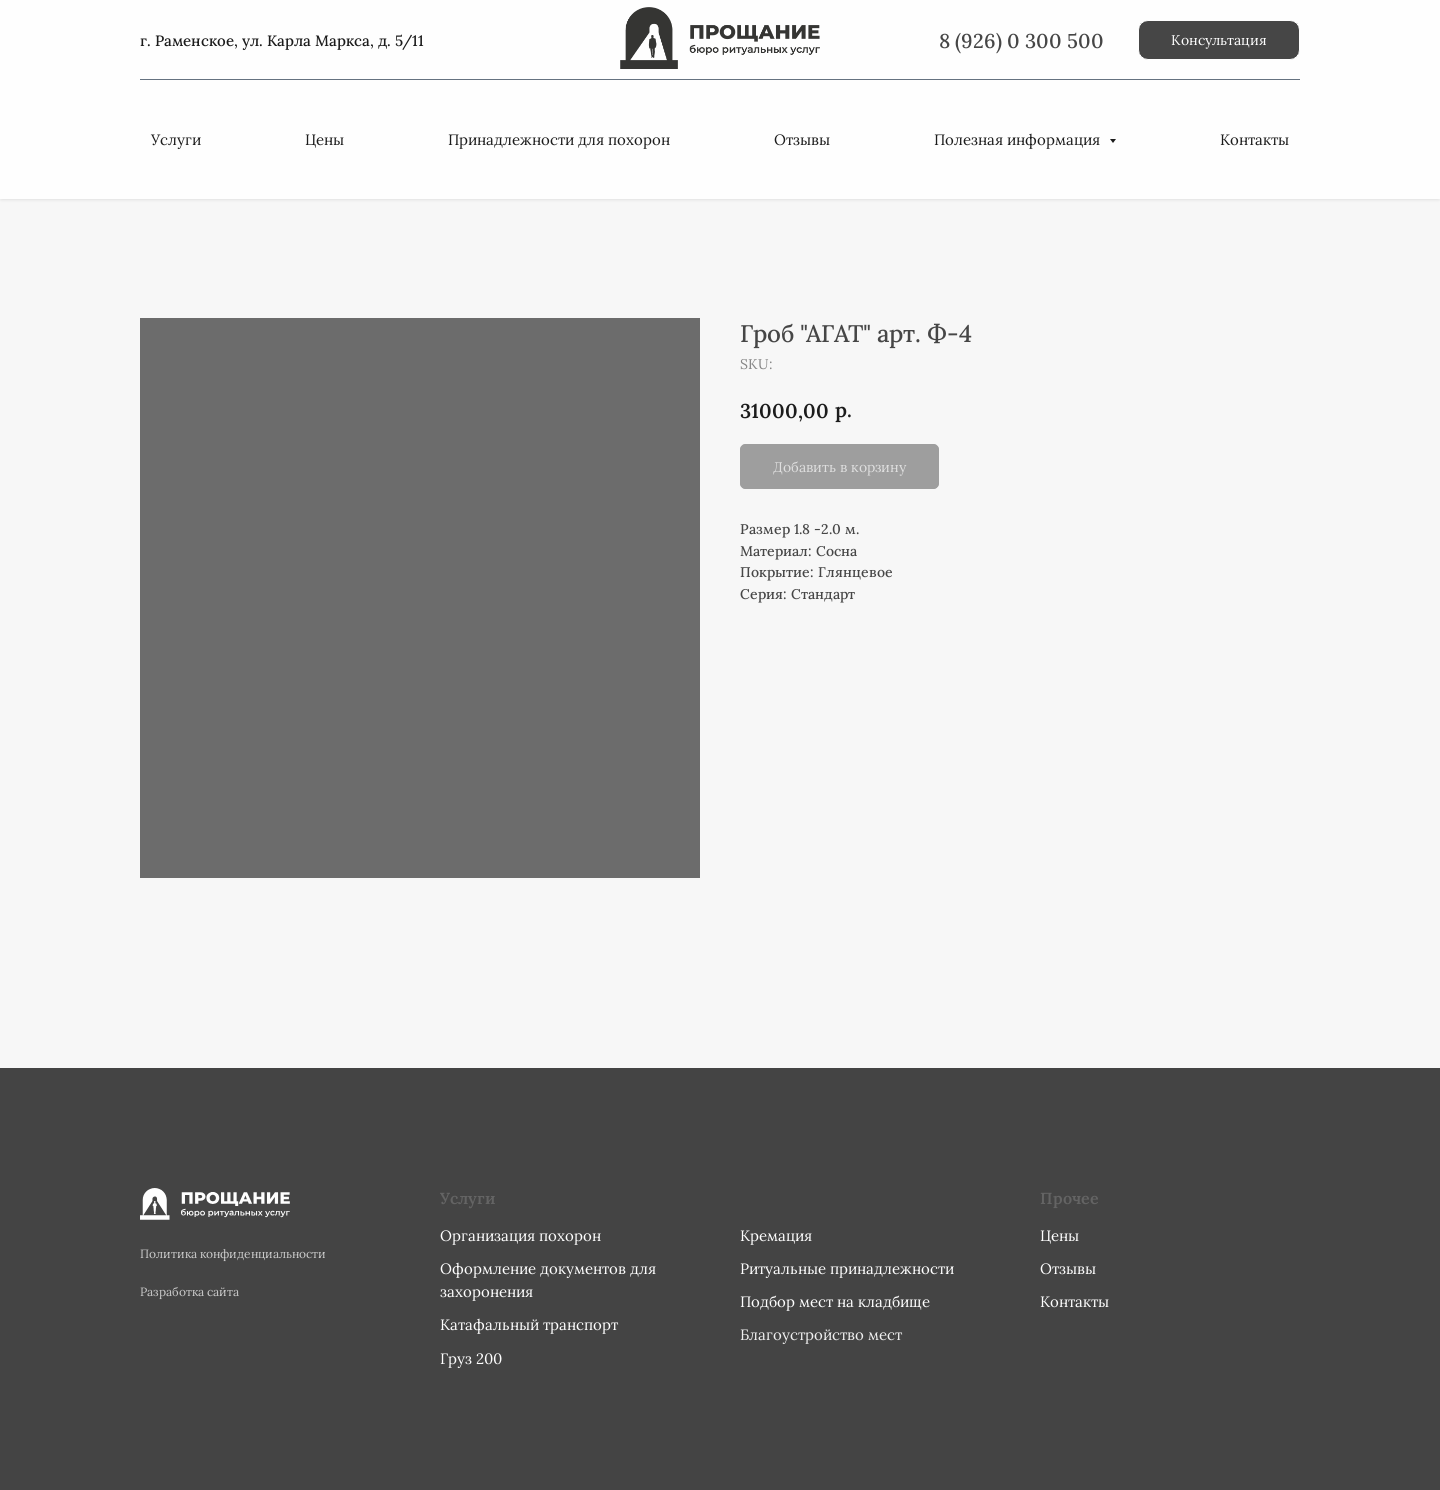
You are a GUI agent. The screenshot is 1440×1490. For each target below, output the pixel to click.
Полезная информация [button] (1019, 139)
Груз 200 (471, 1358)
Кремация (776, 1235)
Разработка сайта (189, 1291)
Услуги (176, 139)
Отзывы (802, 139)
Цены (324, 139)
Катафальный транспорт (529, 1324)
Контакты (1254, 139)
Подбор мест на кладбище (835, 1301)
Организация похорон (520, 1235)
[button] (1219, 40)
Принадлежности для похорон (559, 139)
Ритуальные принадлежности (847, 1268)
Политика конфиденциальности (233, 1253)
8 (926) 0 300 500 (1021, 40)
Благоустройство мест (821, 1334)
